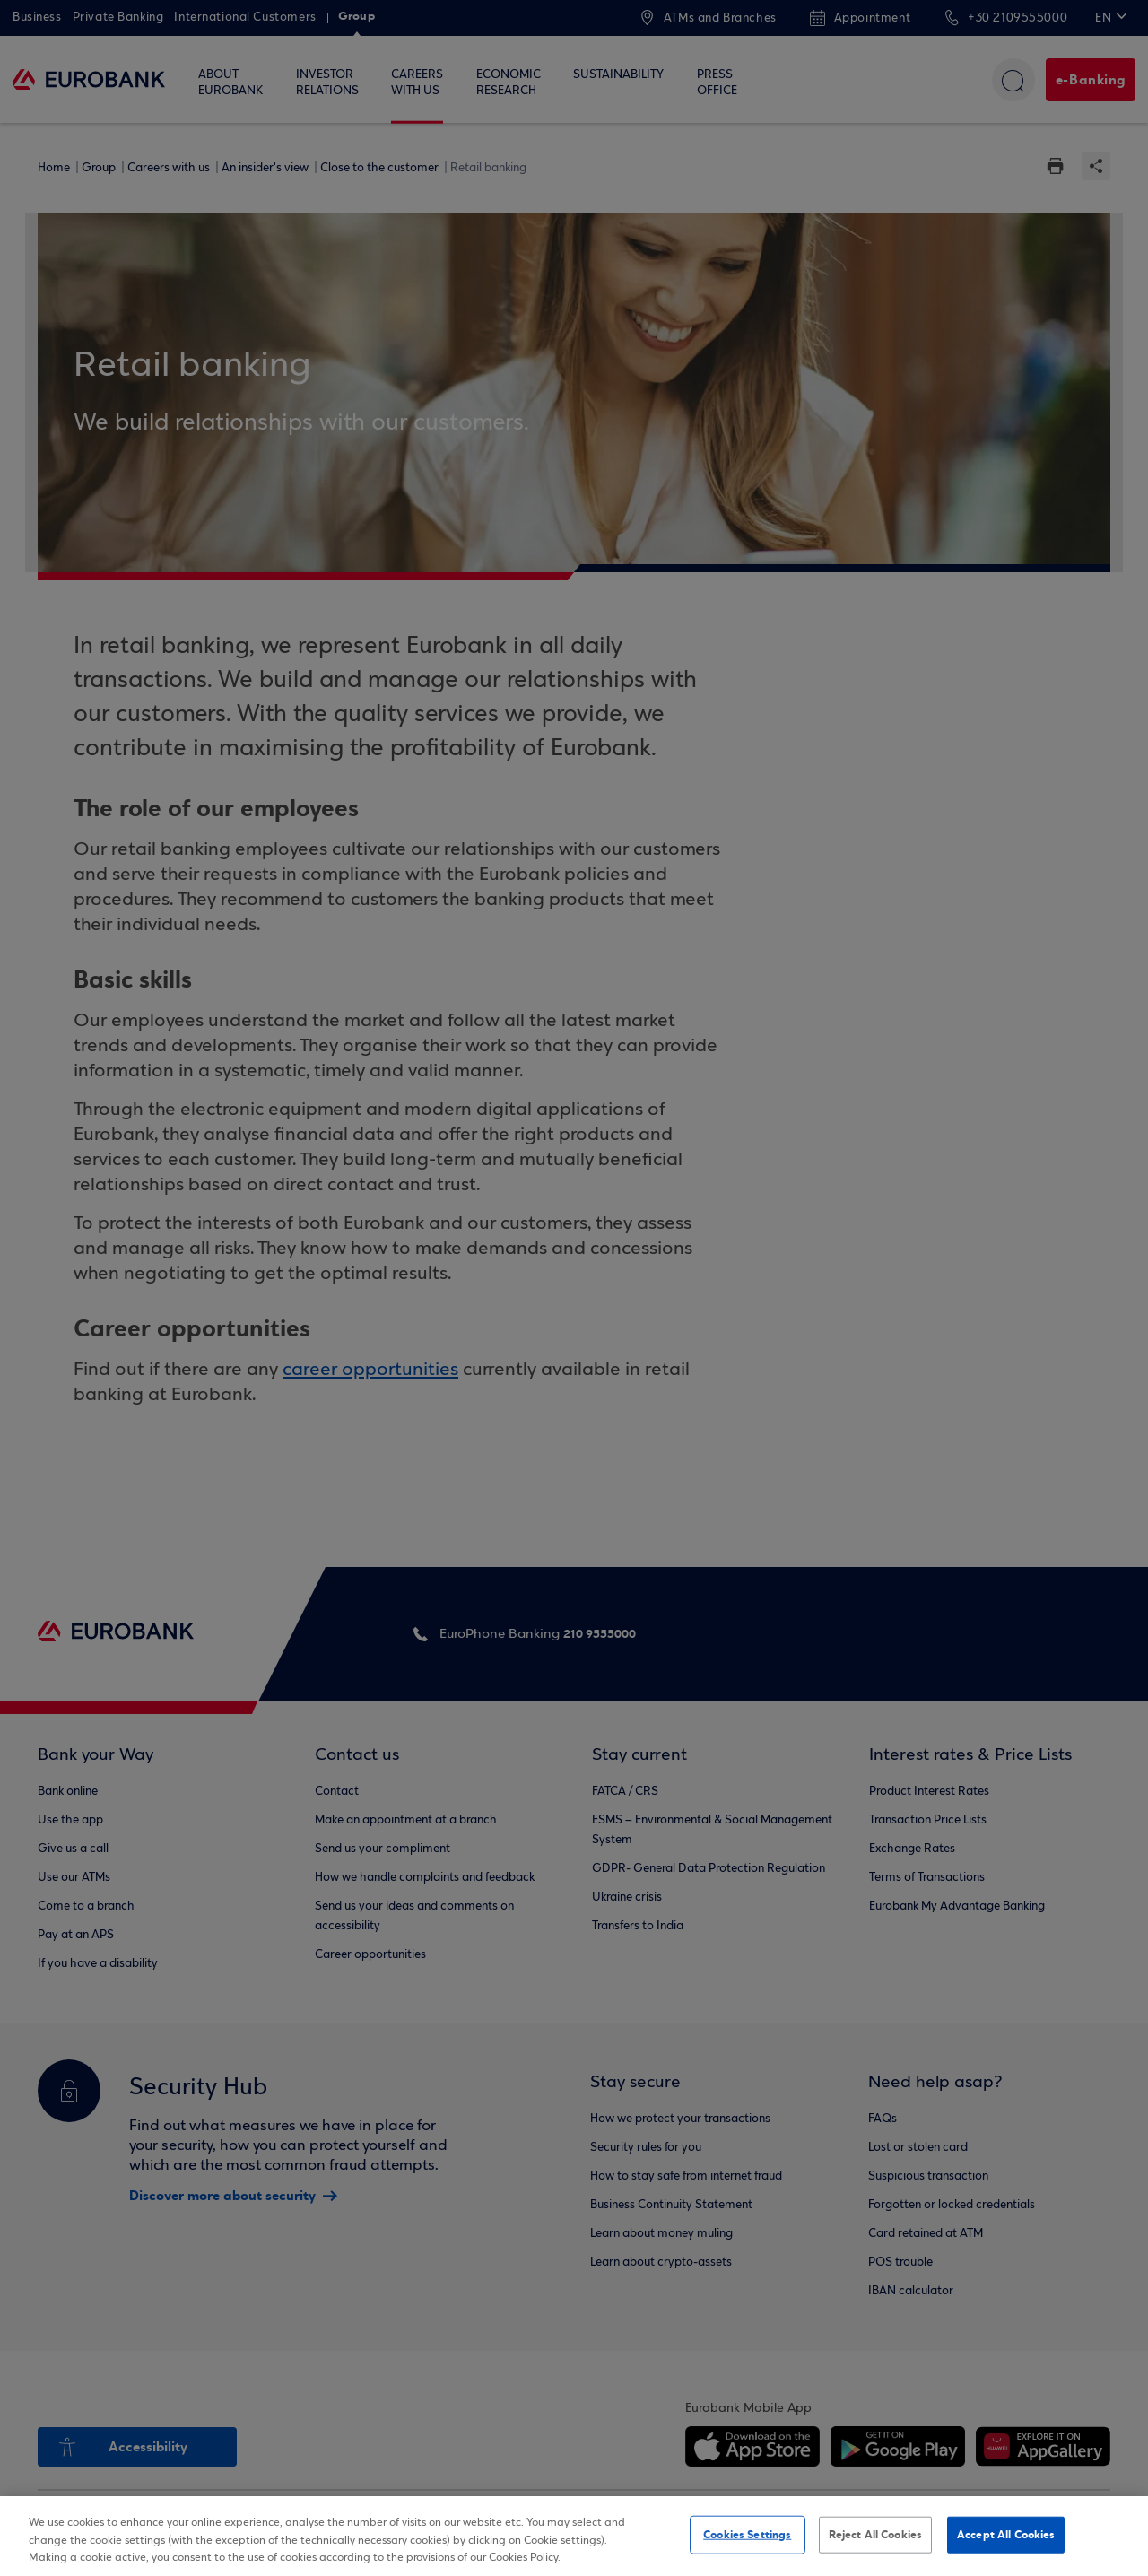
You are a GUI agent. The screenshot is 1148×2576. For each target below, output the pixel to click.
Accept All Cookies (1006, 2534)
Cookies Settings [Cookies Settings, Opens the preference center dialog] (747, 2534)
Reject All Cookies (875, 2534)
